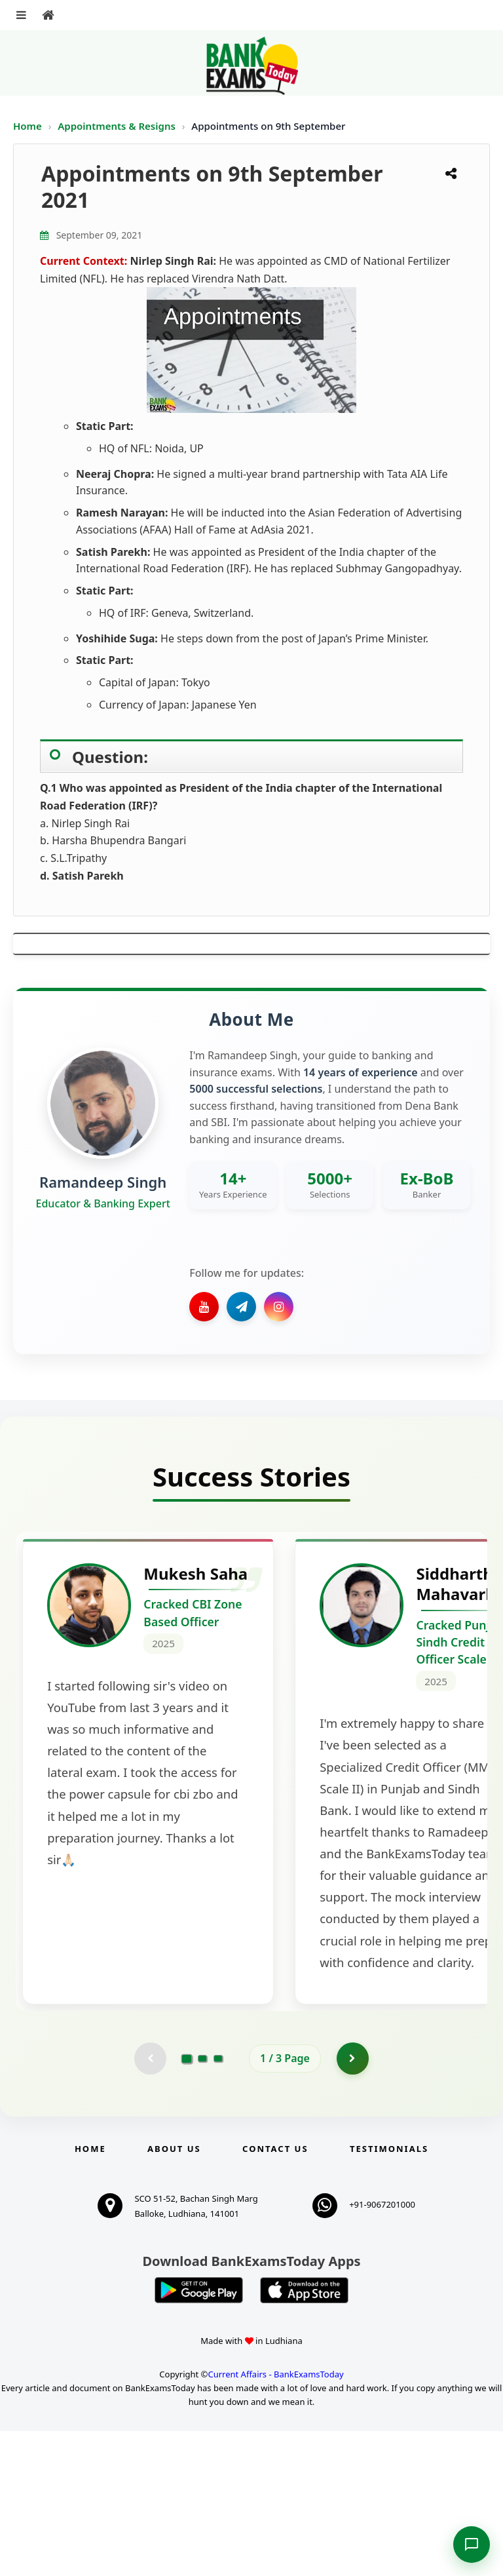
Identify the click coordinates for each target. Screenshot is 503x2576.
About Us (174, 2293)
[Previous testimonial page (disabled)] (150, 2203)
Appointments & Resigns (118, 125)
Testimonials (389, 2293)
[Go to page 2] (202, 2203)
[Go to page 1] (187, 2203)
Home (27, 125)
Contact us (275, 2293)
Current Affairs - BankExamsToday (275, 2520)
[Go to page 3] (218, 2203)
